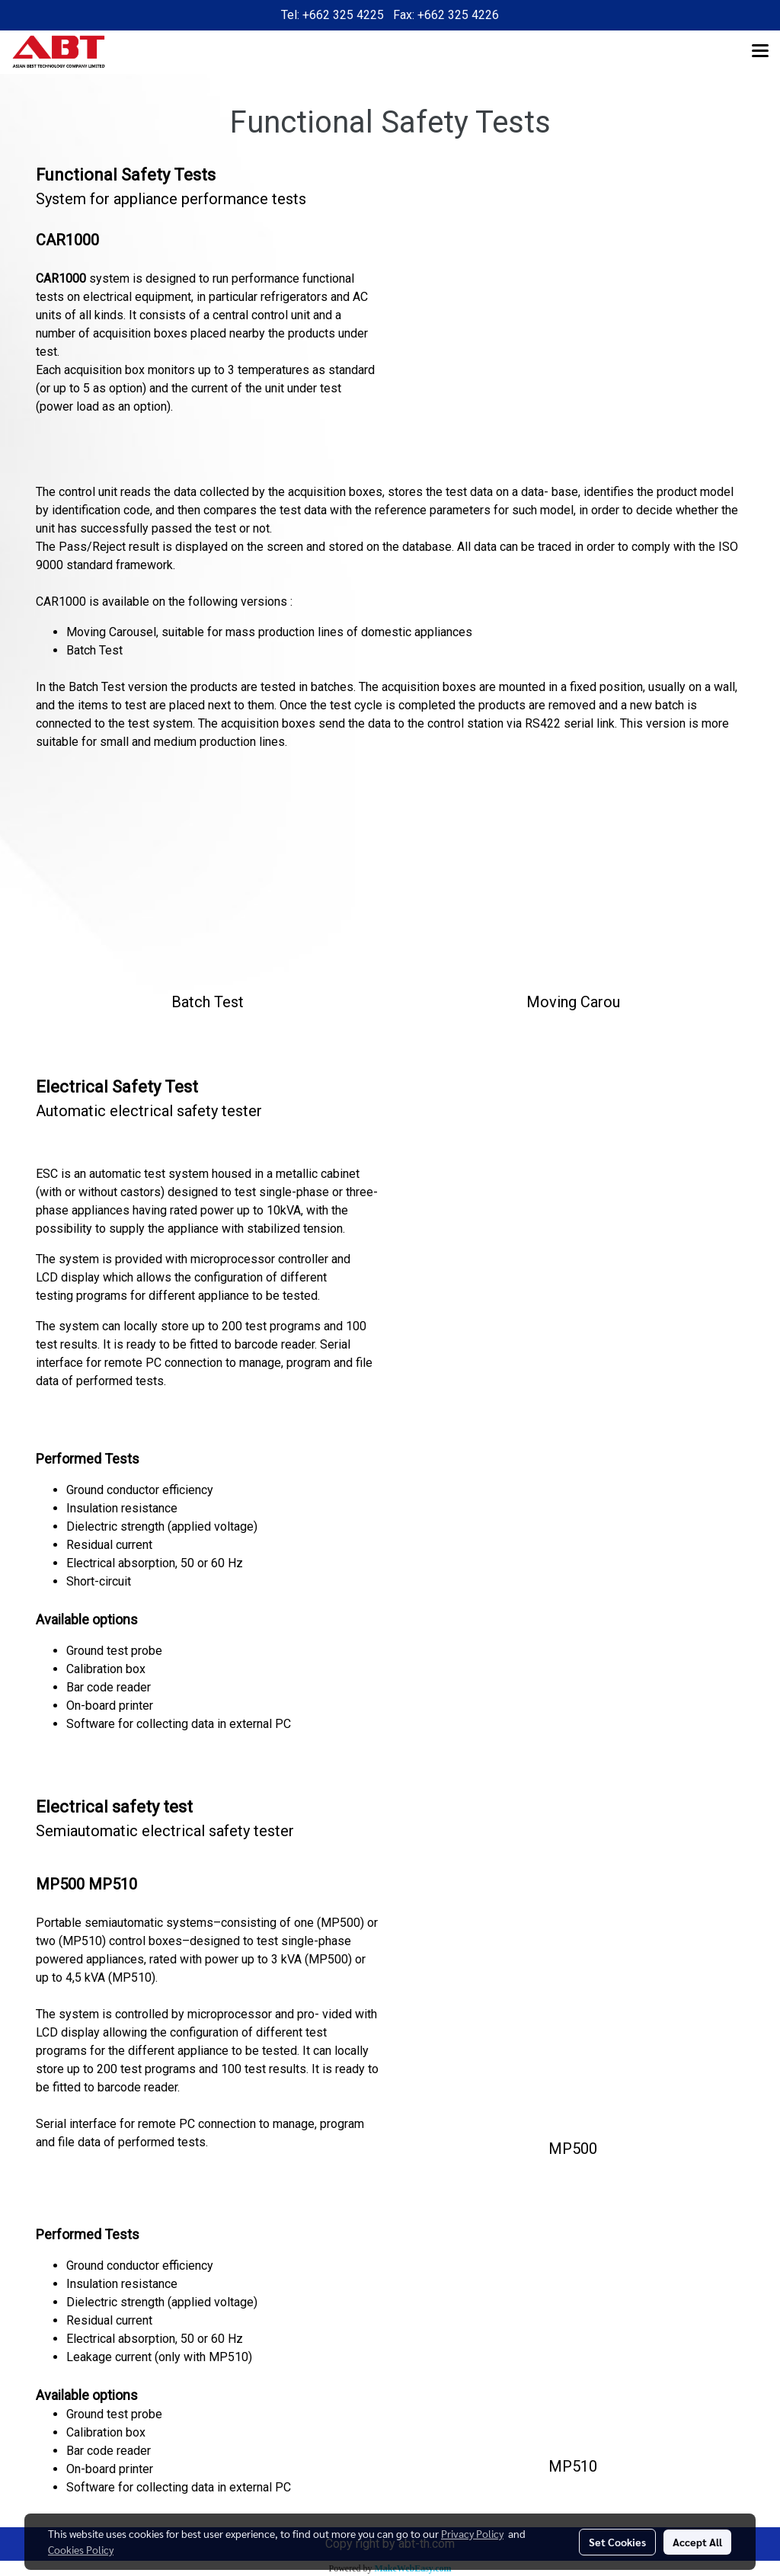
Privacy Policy (472, 2533)
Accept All (697, 2542)
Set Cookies (617, 2542)
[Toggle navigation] (760, 52)
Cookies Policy (80, 2549)
